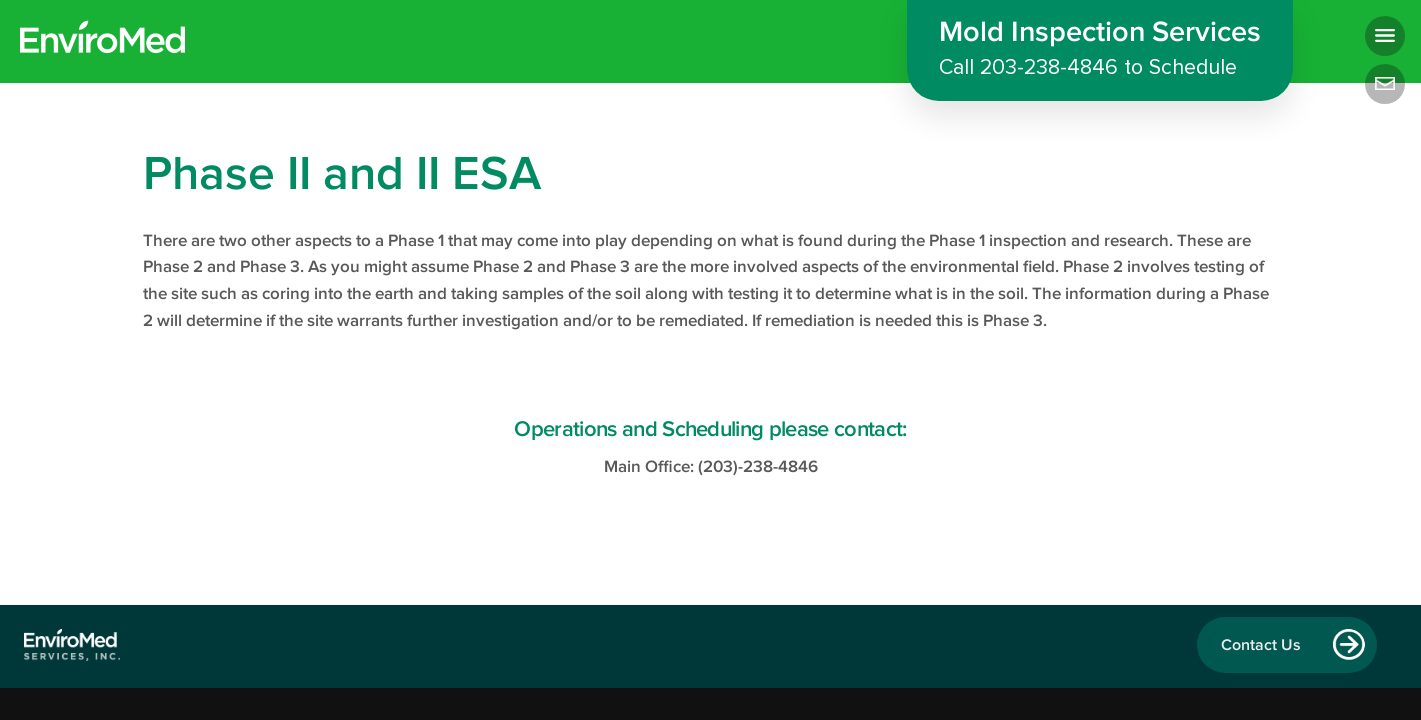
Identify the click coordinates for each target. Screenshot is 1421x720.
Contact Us (1261, 645)
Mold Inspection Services (1100, 51)
